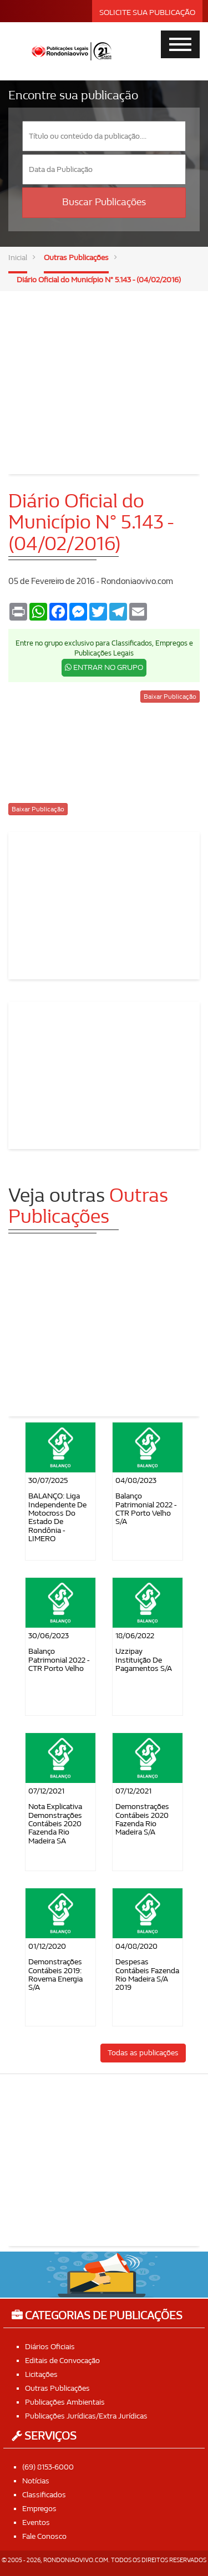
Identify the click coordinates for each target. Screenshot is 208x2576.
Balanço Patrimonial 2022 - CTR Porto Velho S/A (145, 1508)
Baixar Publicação (170, 696)
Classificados (44, 2494)
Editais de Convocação (62, 2360)
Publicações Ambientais (65, 2402)
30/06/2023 (48, 1635)
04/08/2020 (136, 1946)
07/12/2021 (46, 1791)
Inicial (17, 257)
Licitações (41, 2374)
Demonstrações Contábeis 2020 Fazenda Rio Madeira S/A (142, 1819)
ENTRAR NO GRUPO (104, 667)
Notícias (35, 2481)
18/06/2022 (134, 1635)
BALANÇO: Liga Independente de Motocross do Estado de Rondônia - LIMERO (57, 1517)
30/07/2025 (48, 1480)
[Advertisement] (104, 374)
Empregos (39, 2508)
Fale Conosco (44, 2536)
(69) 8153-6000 (48, 2467)
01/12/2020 (47, 1946)
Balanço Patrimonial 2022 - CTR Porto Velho (58, 1660)
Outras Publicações (76, 257)
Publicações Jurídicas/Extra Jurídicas (86, 2416)
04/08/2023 (135, 1480)
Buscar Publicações (104, 202)
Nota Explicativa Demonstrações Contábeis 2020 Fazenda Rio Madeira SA (55, 1824)
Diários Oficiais (50, 2346)
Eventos (36, 2522)
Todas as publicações (143, 2052)
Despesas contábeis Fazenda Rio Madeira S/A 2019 (147, 1974)
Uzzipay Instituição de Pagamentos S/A (143, 1660)
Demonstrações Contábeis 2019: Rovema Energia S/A (55, 1974)
